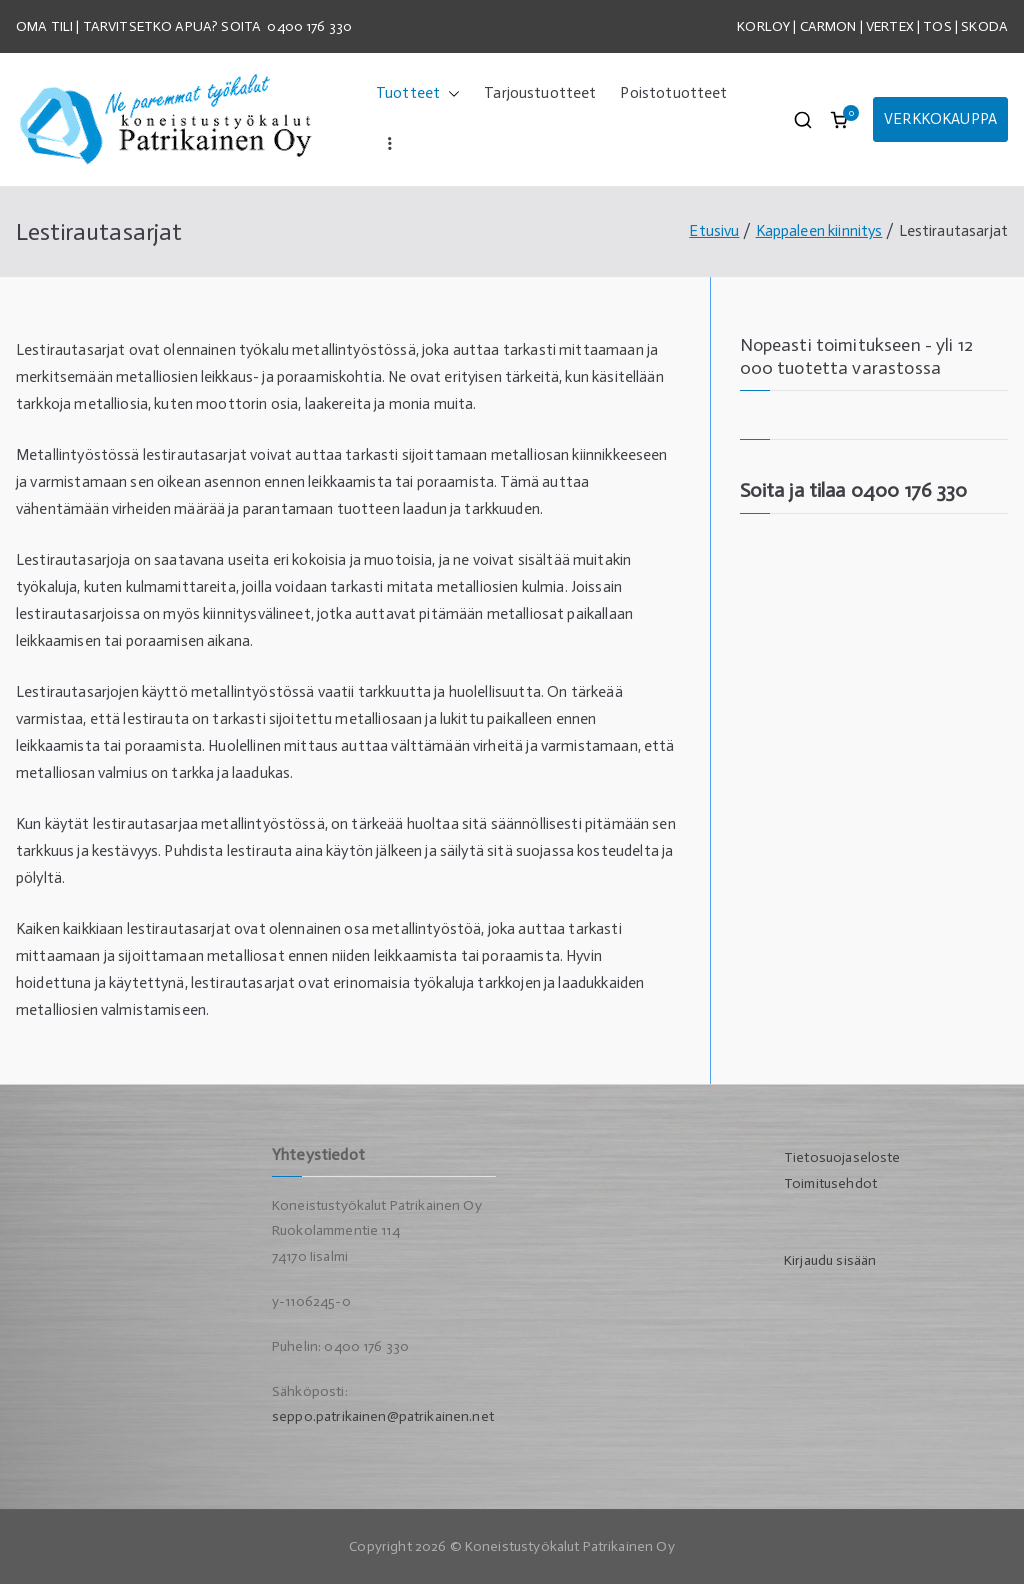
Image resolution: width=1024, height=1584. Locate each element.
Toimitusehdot (830, 1183)
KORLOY (763, 26)
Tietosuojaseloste (842, 1157)
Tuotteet (418, 93)
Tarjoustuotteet (540, 93)
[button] (450, 93)
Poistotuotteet (673, 93)
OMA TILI (46, 26)
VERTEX (890, 26)
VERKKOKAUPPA (940, 119)
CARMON (828, 26)
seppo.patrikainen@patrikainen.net (383, 1416)
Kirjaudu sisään (830, 1260)
